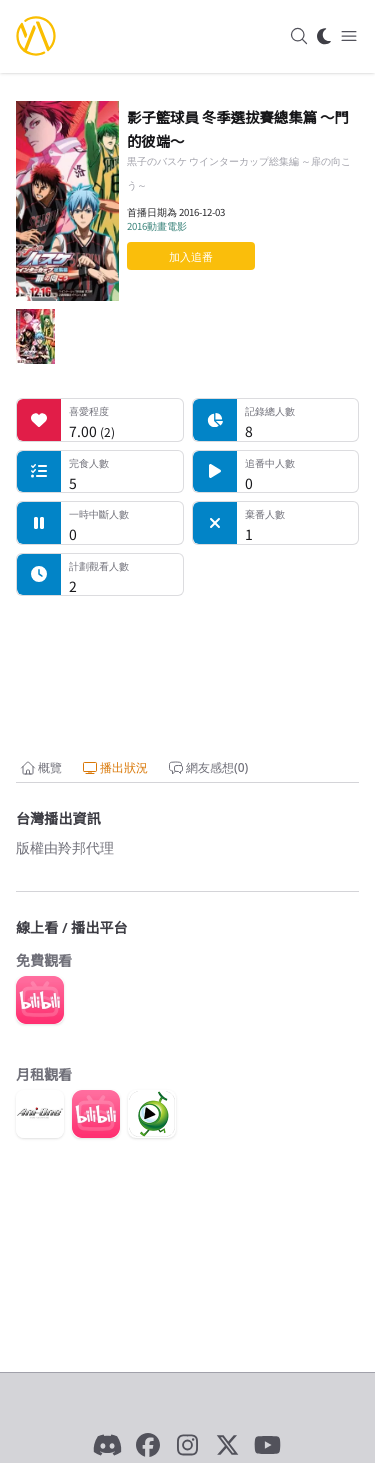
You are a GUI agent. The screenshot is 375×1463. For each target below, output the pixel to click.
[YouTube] (268, 1445)
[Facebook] (148, 1445)
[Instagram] (188, 1445)
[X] (228, 1445)
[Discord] (108, 1445)
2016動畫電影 (157, 226)
